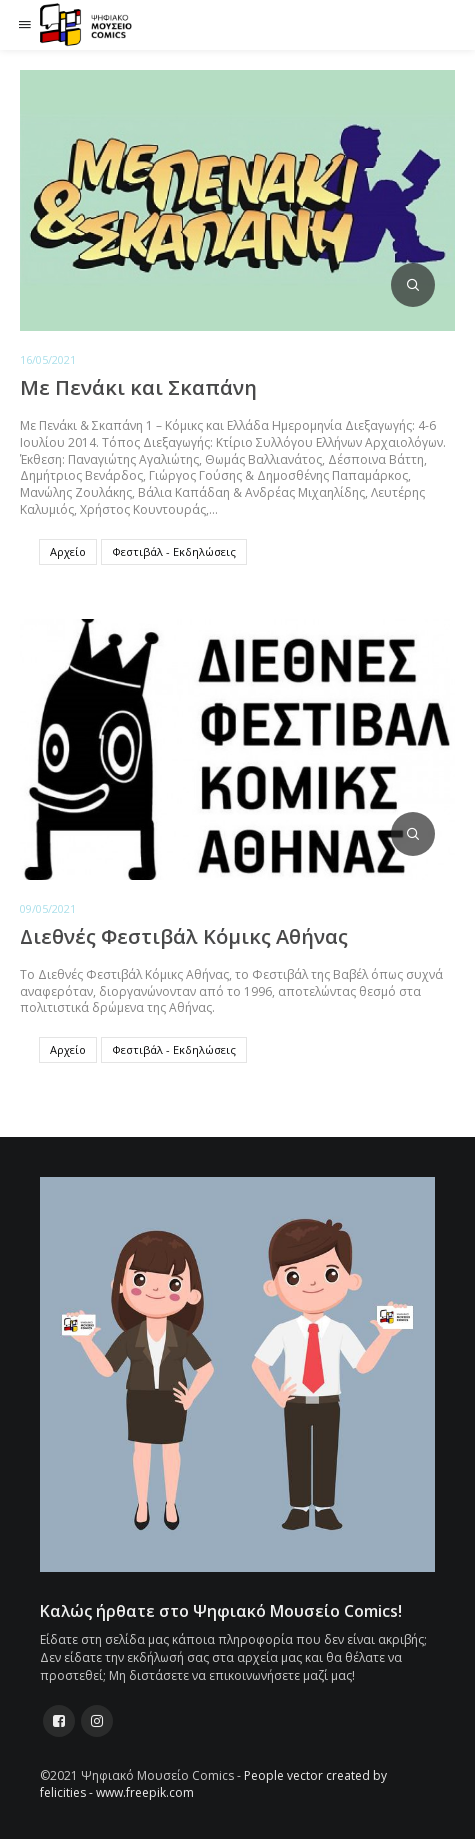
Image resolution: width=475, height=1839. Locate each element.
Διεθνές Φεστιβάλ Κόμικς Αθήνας (184, 936)
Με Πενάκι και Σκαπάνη (138, 387)
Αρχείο (68, 551)
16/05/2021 (48, 359)
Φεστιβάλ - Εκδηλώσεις (174, 551)
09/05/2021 (48, 908)
